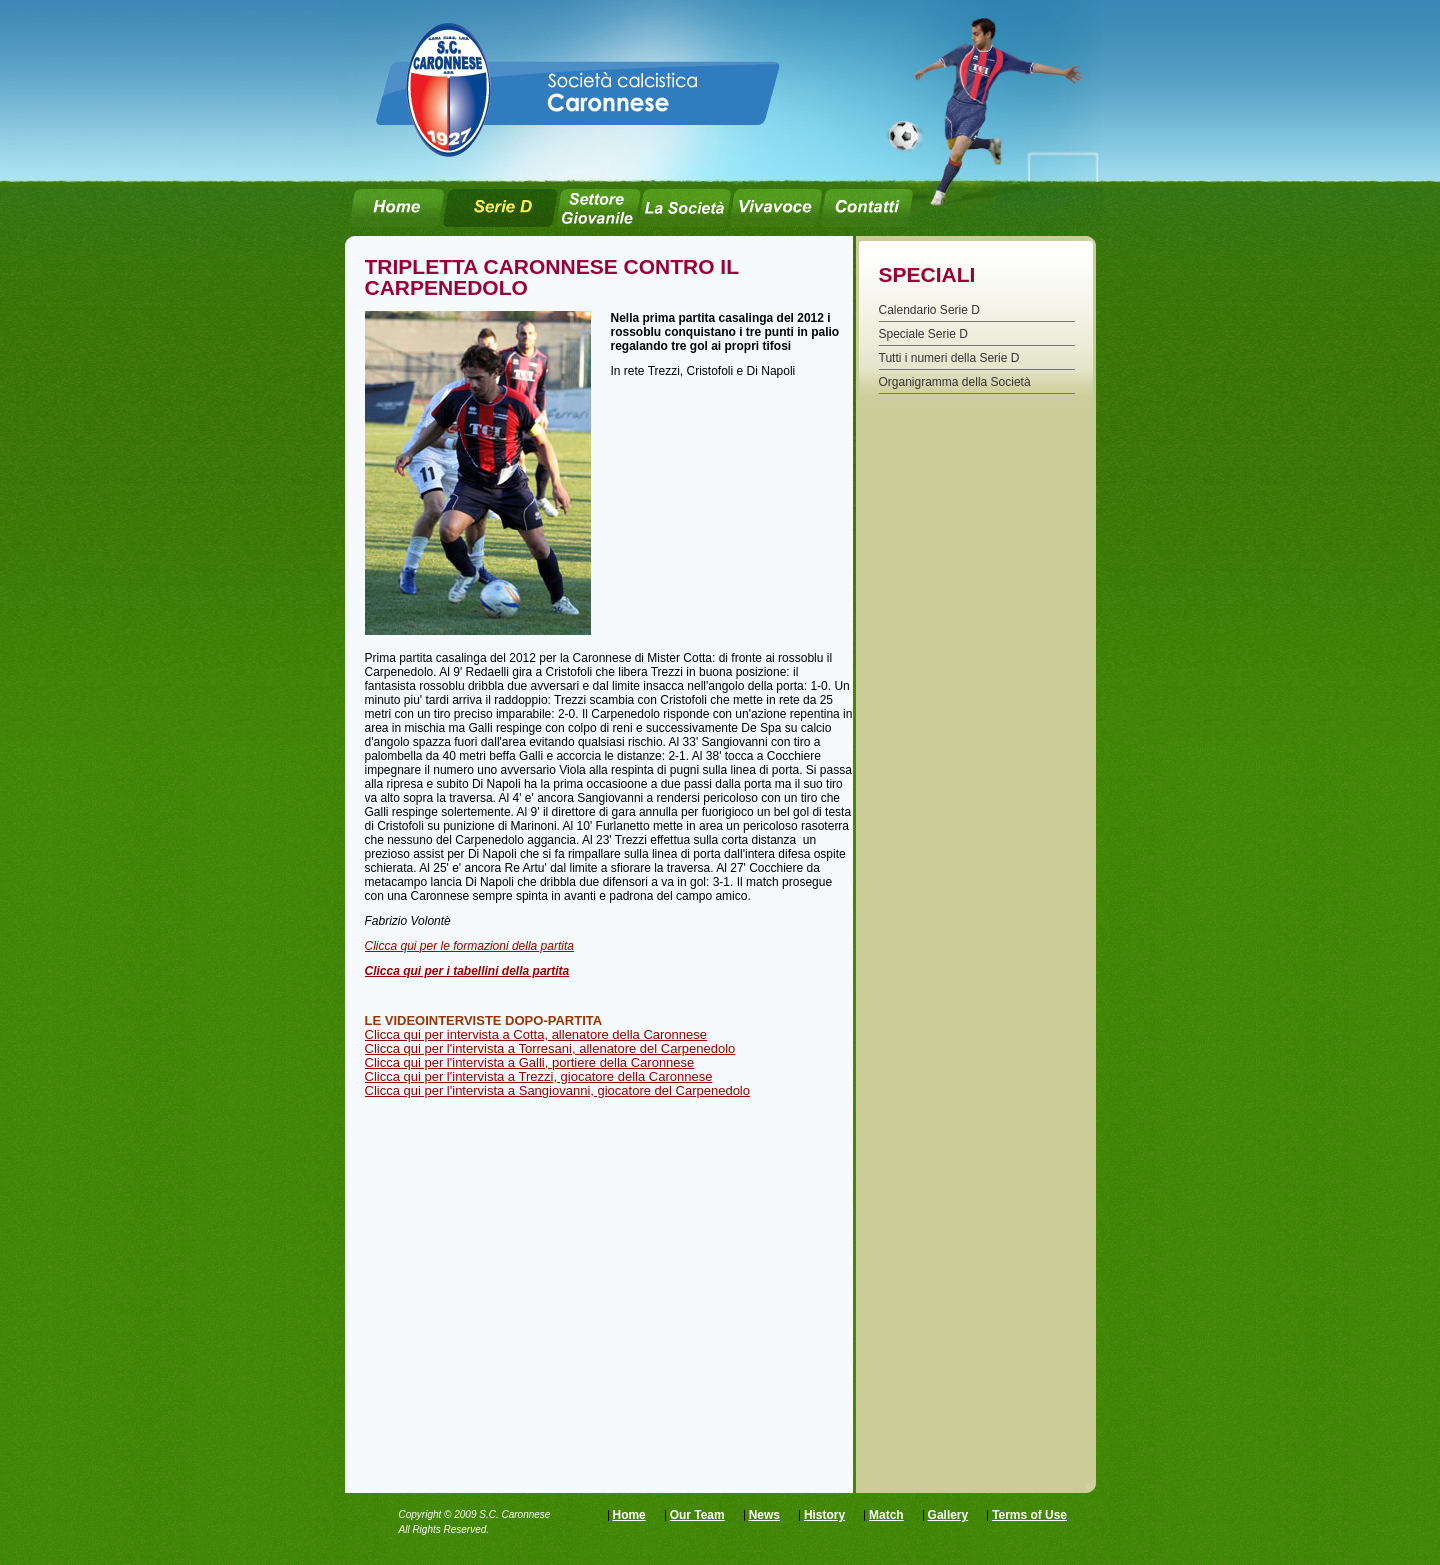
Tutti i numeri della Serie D (949, 358)
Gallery (948, 1515)
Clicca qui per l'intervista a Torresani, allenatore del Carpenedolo (550, 1048)
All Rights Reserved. (444, 1529)
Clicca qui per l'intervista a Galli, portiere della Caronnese (530, 1062)
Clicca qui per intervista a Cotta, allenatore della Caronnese (536, 1034)
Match (886, 1515)
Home (629, 1515)
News (764, 1515)
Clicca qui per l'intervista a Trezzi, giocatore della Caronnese (539, 1076)
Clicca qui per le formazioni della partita (469, 946)
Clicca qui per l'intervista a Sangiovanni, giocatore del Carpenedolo (558, 1090)
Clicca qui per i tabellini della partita (467, 971)
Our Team (697, 1515)
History (824, 1515)
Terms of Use (1029, 1515)
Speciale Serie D (923, 334)
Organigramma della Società (955, 382)
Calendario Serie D (929, 310)
